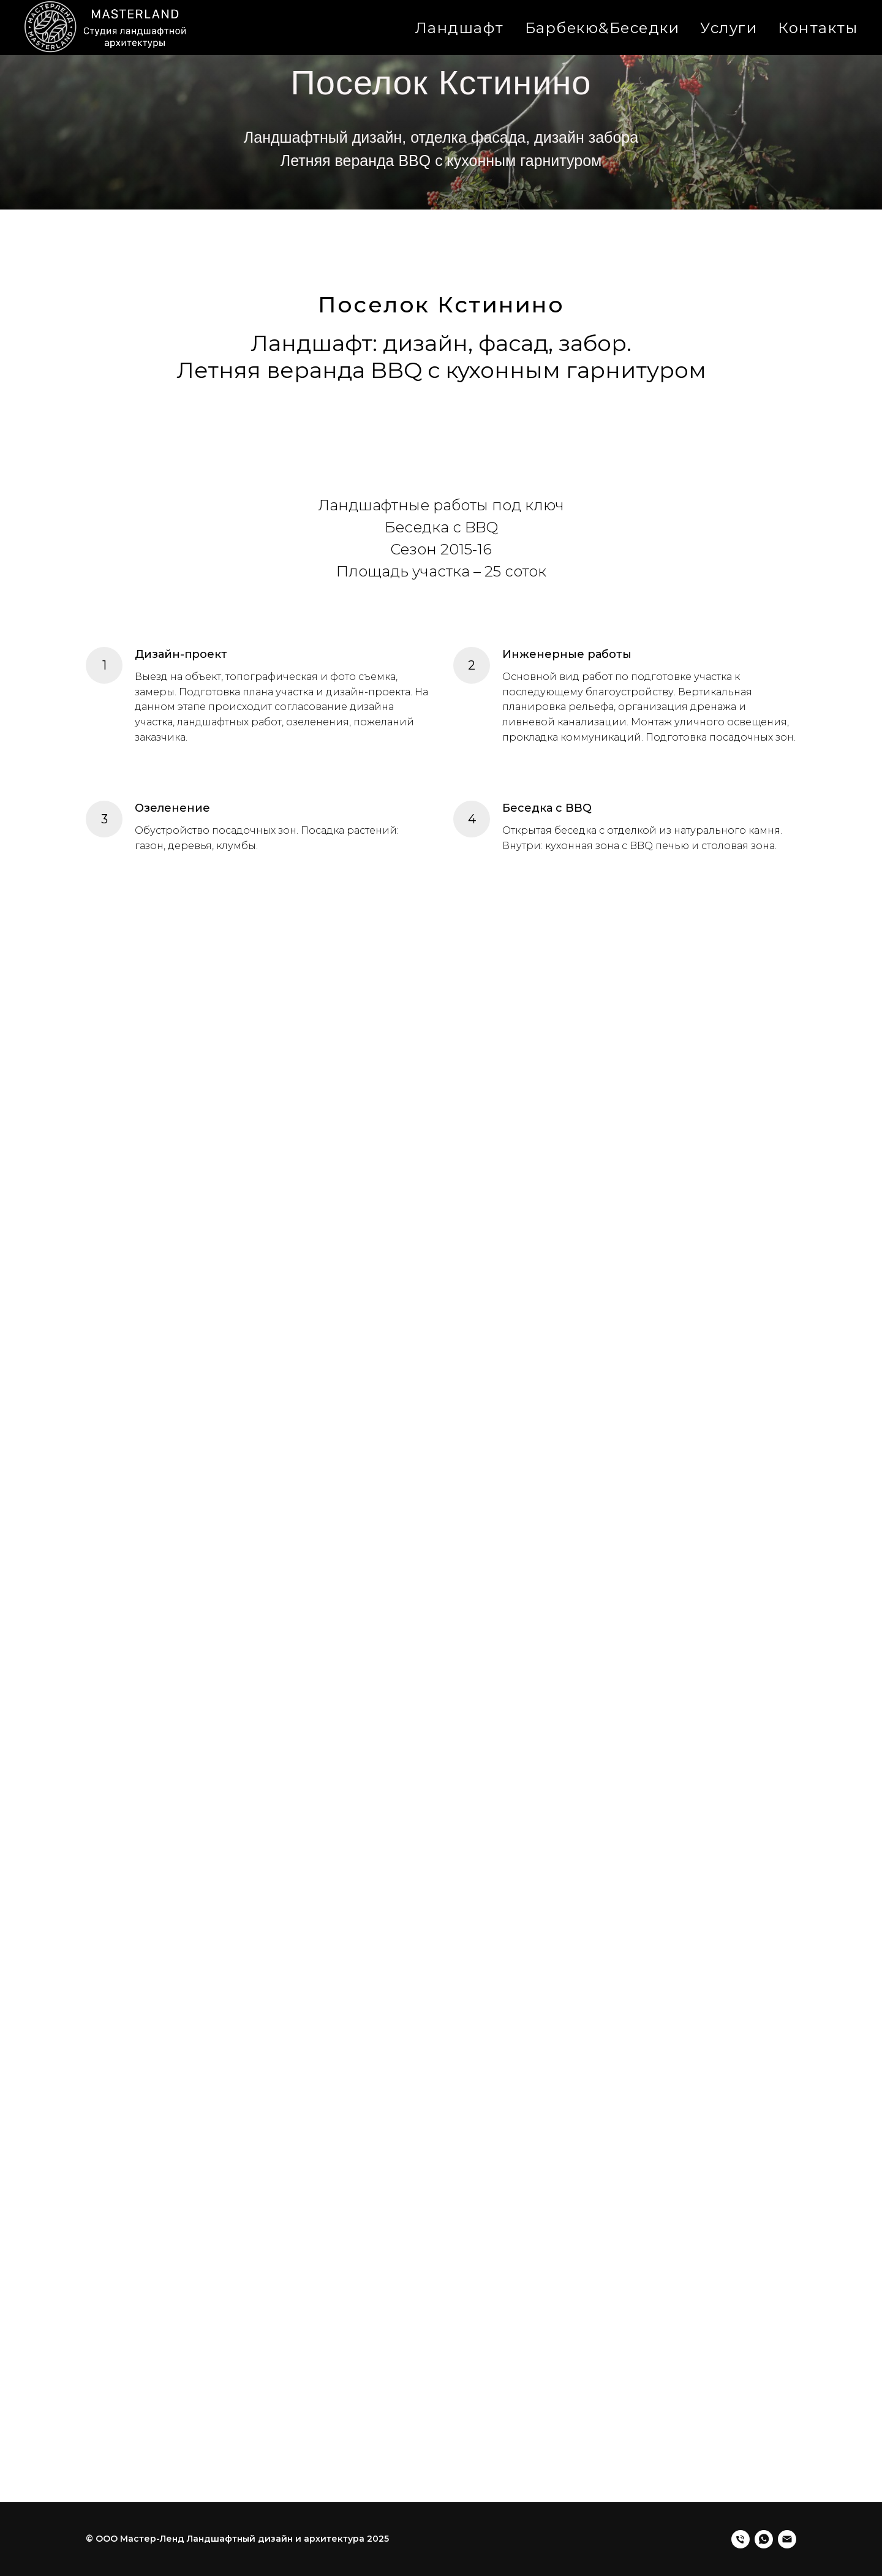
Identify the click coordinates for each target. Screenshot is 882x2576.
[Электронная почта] (787, 2539)
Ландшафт (459, 28)
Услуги (728, 28)
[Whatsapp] (764, 2539)
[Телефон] (740, 2539)
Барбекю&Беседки (602, 28)
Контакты (818, 28)
